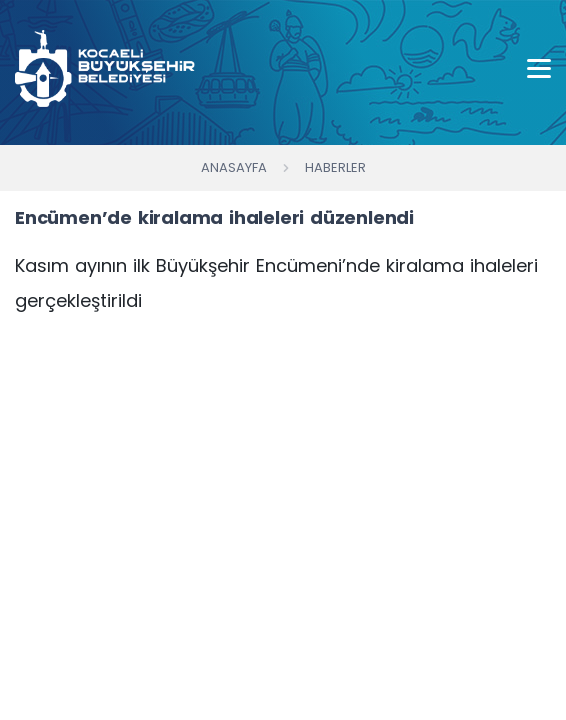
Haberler (335, 167)
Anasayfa (234, 167)
